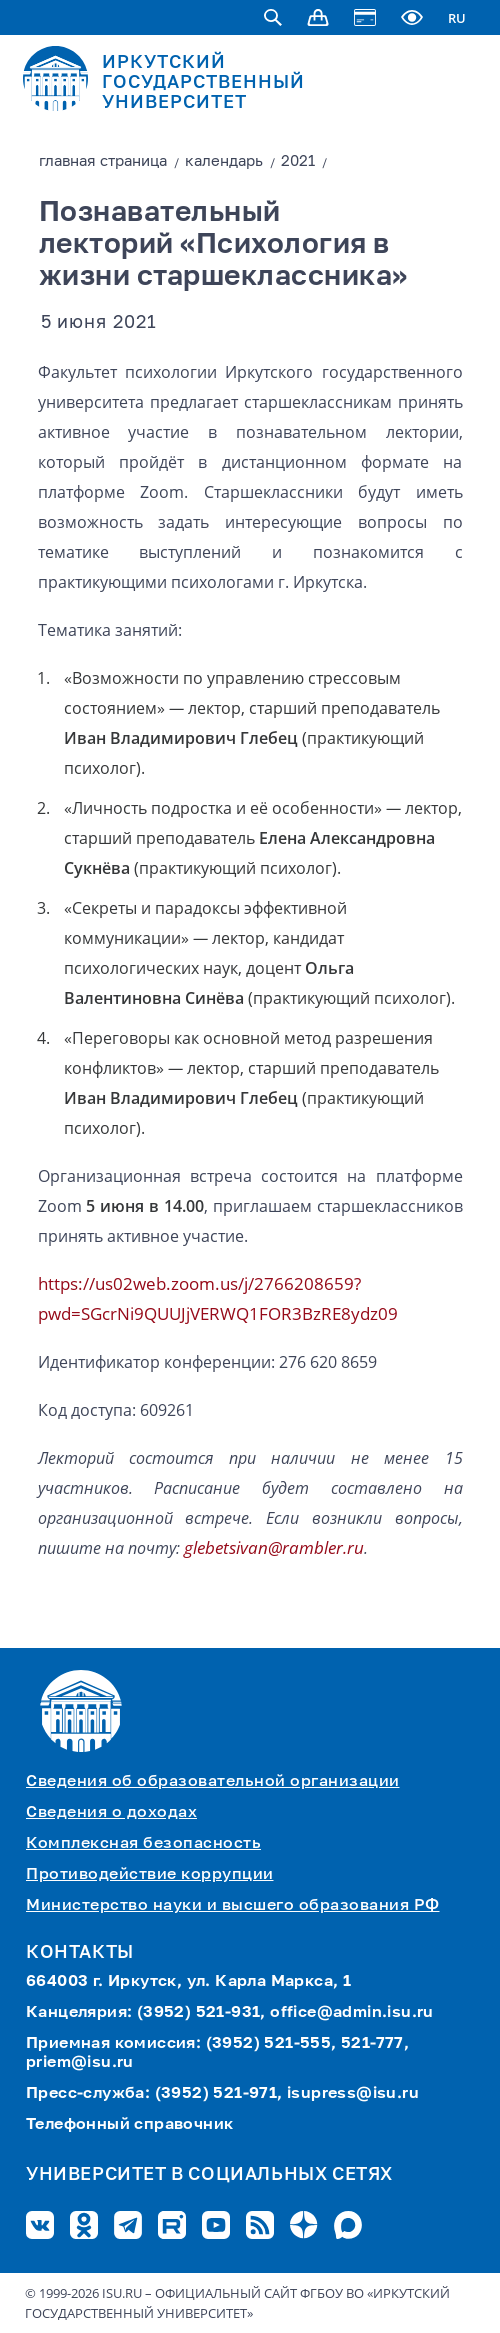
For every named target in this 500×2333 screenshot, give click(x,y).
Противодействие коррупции (150, 1875)
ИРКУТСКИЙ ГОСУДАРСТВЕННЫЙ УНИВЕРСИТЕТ (203, 83)
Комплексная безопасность (143, 1844)
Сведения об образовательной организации (213, 1782)
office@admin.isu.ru (352, 2013)
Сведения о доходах (111, 1813)
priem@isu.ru (80, 2063)
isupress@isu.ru (353, 2094)
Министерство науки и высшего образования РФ (233, 1906)
